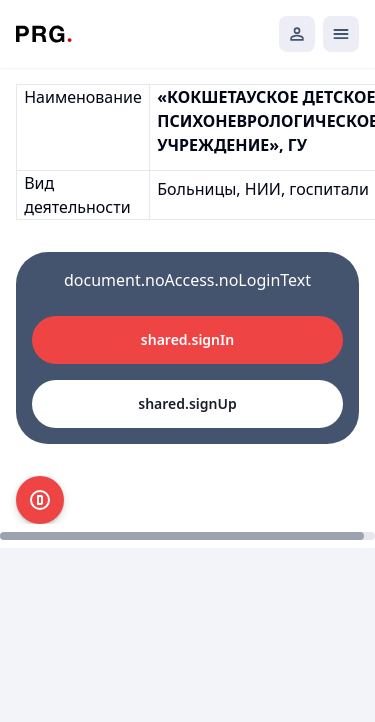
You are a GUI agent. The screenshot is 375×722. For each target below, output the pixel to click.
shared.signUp (187, 403)
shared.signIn (187, 339)
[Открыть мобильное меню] (341, 34)
